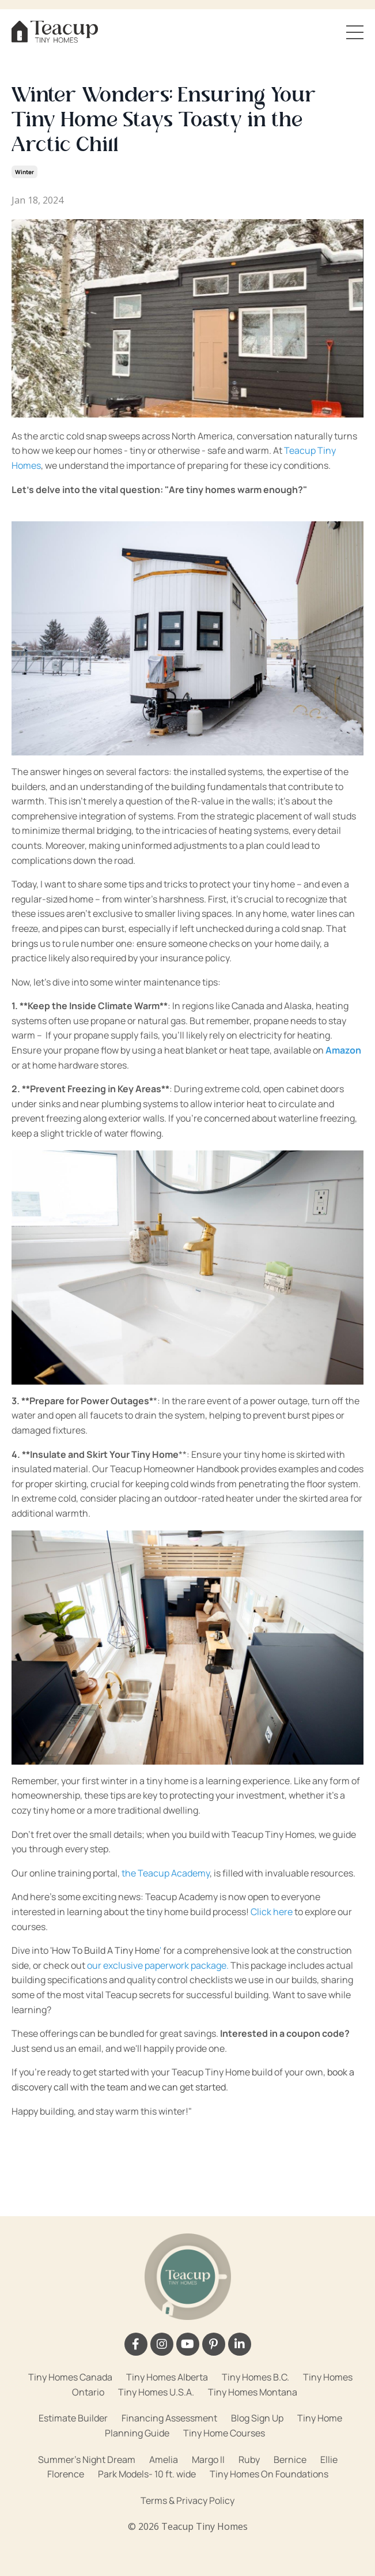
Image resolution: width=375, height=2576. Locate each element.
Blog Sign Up (257, 2418)
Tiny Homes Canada (70, 2377)
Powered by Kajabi (187, 2546)
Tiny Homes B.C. (255, 2377)
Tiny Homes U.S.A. (156, 2392)
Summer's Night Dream (86, 2459)
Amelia (163, 2459)
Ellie (329, 2459)
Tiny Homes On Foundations (269, 2474)
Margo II (208, 2459)
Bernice (290, 2459)
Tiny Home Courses (224, 2433)
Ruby (249, 2459)
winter (24, 172)
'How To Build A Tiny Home (105, 1950)
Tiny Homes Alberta (167, 2377)
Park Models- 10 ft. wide (147, 2474)
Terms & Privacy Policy (187, 2500)
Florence (65, 2474)
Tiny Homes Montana (252, 2392)
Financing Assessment (169, 2418)
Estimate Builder (73, 2418)
